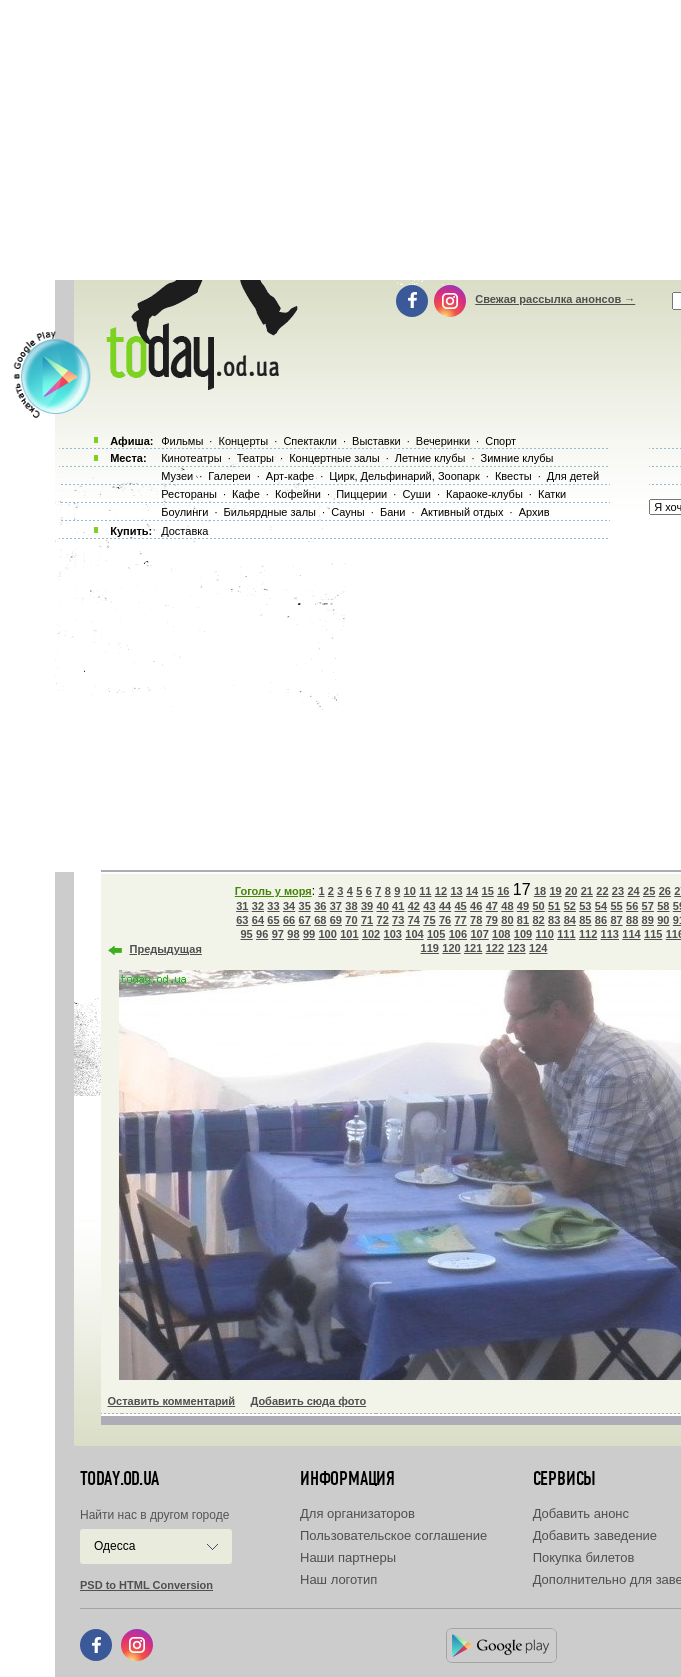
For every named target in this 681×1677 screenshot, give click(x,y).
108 (501, 934)
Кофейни (298, 494)
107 (479, 934)
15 (488, 891)
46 (476, 906)
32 (258, 906)
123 (516, 948)
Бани (393, 512)
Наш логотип (338, 1579)
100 (327, 934)
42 (414, 906)
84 (570, 920)
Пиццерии (361, 494)
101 (349, 934)
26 (665, 891)
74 (414, 920)
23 (618, 891)
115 (653, 934)
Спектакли (310, 441)
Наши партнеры (348, 1557)
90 (663, 920)
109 (523, 934)
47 (492, 906)
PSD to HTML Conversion (146, 1585)
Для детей (573, 476)
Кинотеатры (191, 458)
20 (571, 891)
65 (273, 920)
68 (320, 920)
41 (398, 906)
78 (476, 920)
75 (429, 920)
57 (648, 906)
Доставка (184, 531)
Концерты (243, 441)
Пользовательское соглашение (393, 1535)
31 (242, 906)
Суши (416, 494)
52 (570, 906)
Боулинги (184, 512)
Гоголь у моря (273, 891)
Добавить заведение (595, 1535)
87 (616, 920)
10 (410, 891)
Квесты (513, 476)
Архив (534, 512)
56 (632, 906)
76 (445, 920)
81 (523, 920)
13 (456, 891)
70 (351, 920)
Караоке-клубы (484, 494)
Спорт (500, 441)
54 (601, 906)
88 (632, 920)
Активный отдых (462, 512)
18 (540, 891)
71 (367, 920)
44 (445, 906)
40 (383, 906)
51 (554, 906)
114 (631, 934)
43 (429, 906)
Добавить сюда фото (308, 1401)
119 (430, 948)
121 (473, 948)
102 (371, 934)
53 (585, 906)
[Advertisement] (365, 700)
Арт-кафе (290, 476)
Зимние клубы (517, 458)
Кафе (246, 494)
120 (451, 948)
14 (472, 891)
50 (538, 906)
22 (602, 891)
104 (414, 934)
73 (398, 920)
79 (492, 920)
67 (305, 920)
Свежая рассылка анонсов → (555, 299)
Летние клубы (430, 458)
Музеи (177, 476)
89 (648, 920)
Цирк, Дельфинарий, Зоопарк (404, 476)
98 (293, 934)
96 (262, 934)
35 (305, 906)
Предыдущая (166, 949)
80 (507, 920)
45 (460, 906)
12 (441, 891)
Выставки (376, 441)
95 (247, 934)
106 (458, 934)
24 (633, 891)
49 (523, 906)
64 (258, 920)
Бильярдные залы (270, 512)
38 (351, 906)
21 (587, 891)
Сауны (348, 512)
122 (495, 948)
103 (393, 934)
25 (649, 891)
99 (309, 934)
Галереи (229, 476)
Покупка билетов (584, 1557)
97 (278, 934)
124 (538, 948)
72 (383, 920)
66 (289, 920)
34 (289, 906)
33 (273, 906)
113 (610, 934)
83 (554, 920)
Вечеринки (443, 441)
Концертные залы (334, 458)
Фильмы (182, 441)
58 (663, 906)
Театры (255, 458)
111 (566, 934)
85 (585, 920)
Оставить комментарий (172, 1401)
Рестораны (189, 494)
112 (588, 934)
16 (503, 891)
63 (242, 920)
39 (367, 906)
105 (436, 934)
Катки (552, 494)
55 (616, 906)
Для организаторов (357, 1513)
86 (601, 920)
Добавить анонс (581, 1513)
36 (320, 906)
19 (555, 891)
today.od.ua (119, 1479)
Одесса (114, 1546)
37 (336, 906)
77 (460, 920)
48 (507, 906)
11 (425, 891)
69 (336, 920)
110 (545, 934)
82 (538, 920)
